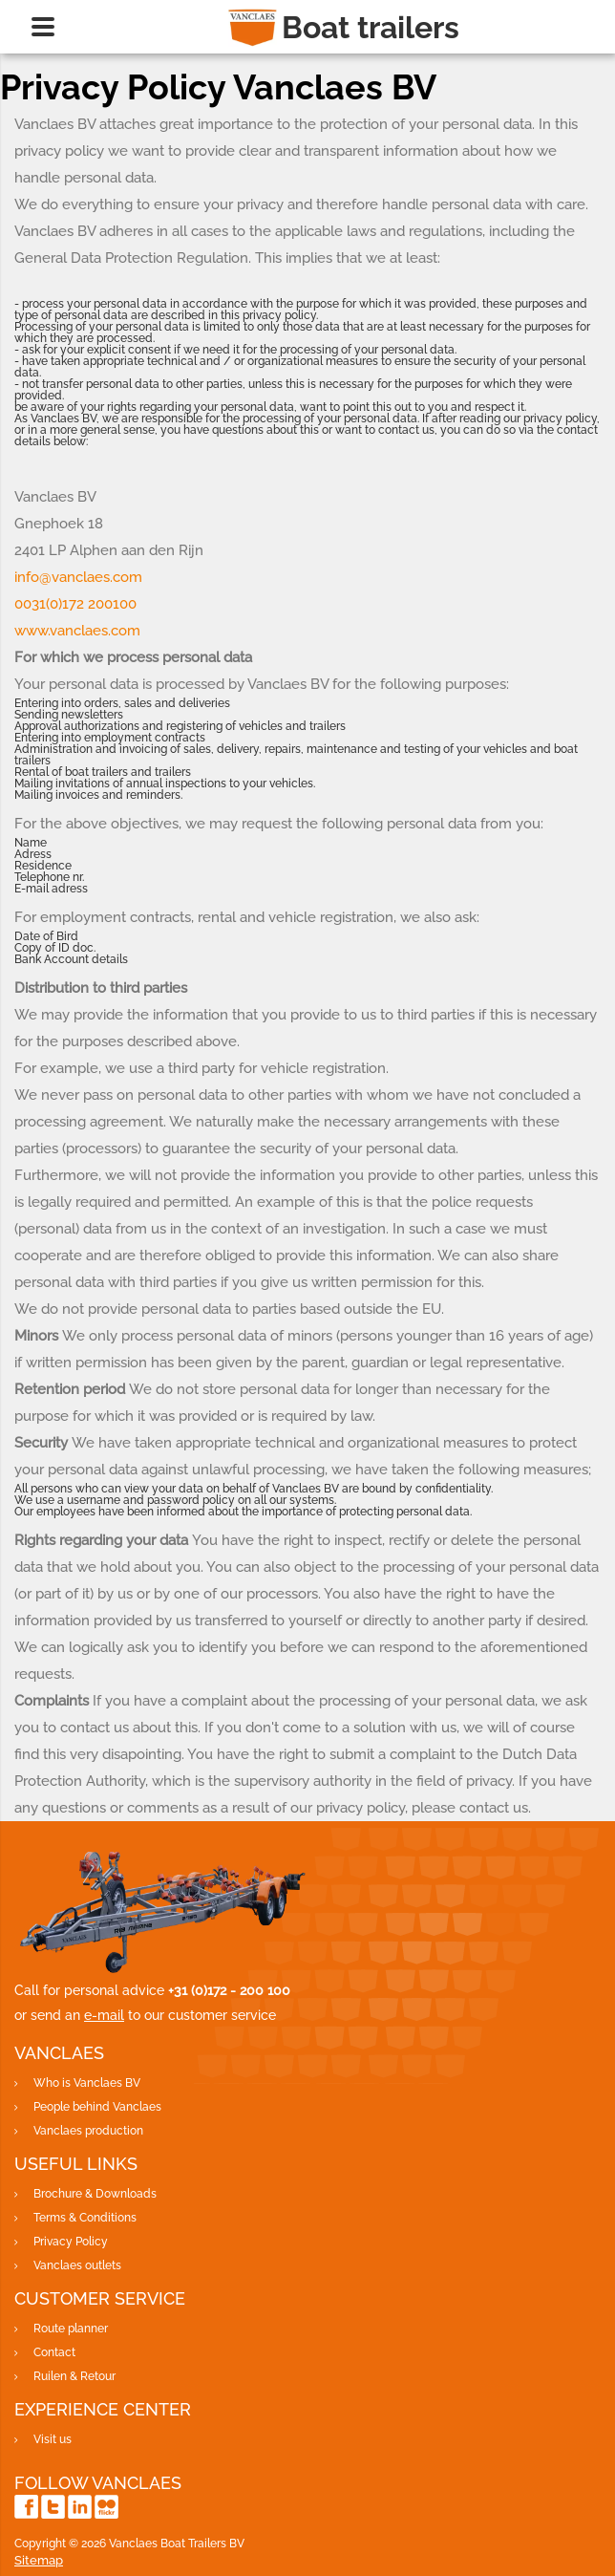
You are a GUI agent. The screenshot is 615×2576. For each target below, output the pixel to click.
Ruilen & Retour (74, 2376)
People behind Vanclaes (97, 2107)
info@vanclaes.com (78, 577)
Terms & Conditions (85, 2217)
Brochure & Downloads (95, 2193)
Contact (54, 2352)
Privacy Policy (70, 2241)
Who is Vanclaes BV (86, 2083)
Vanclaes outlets (77, 2265)
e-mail (104, 2015)
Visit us (52, 2439)
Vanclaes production (88, 2130)
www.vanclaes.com (77, 630)
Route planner (70, 2328)
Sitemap (38, 2560)
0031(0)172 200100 (75, 603)
